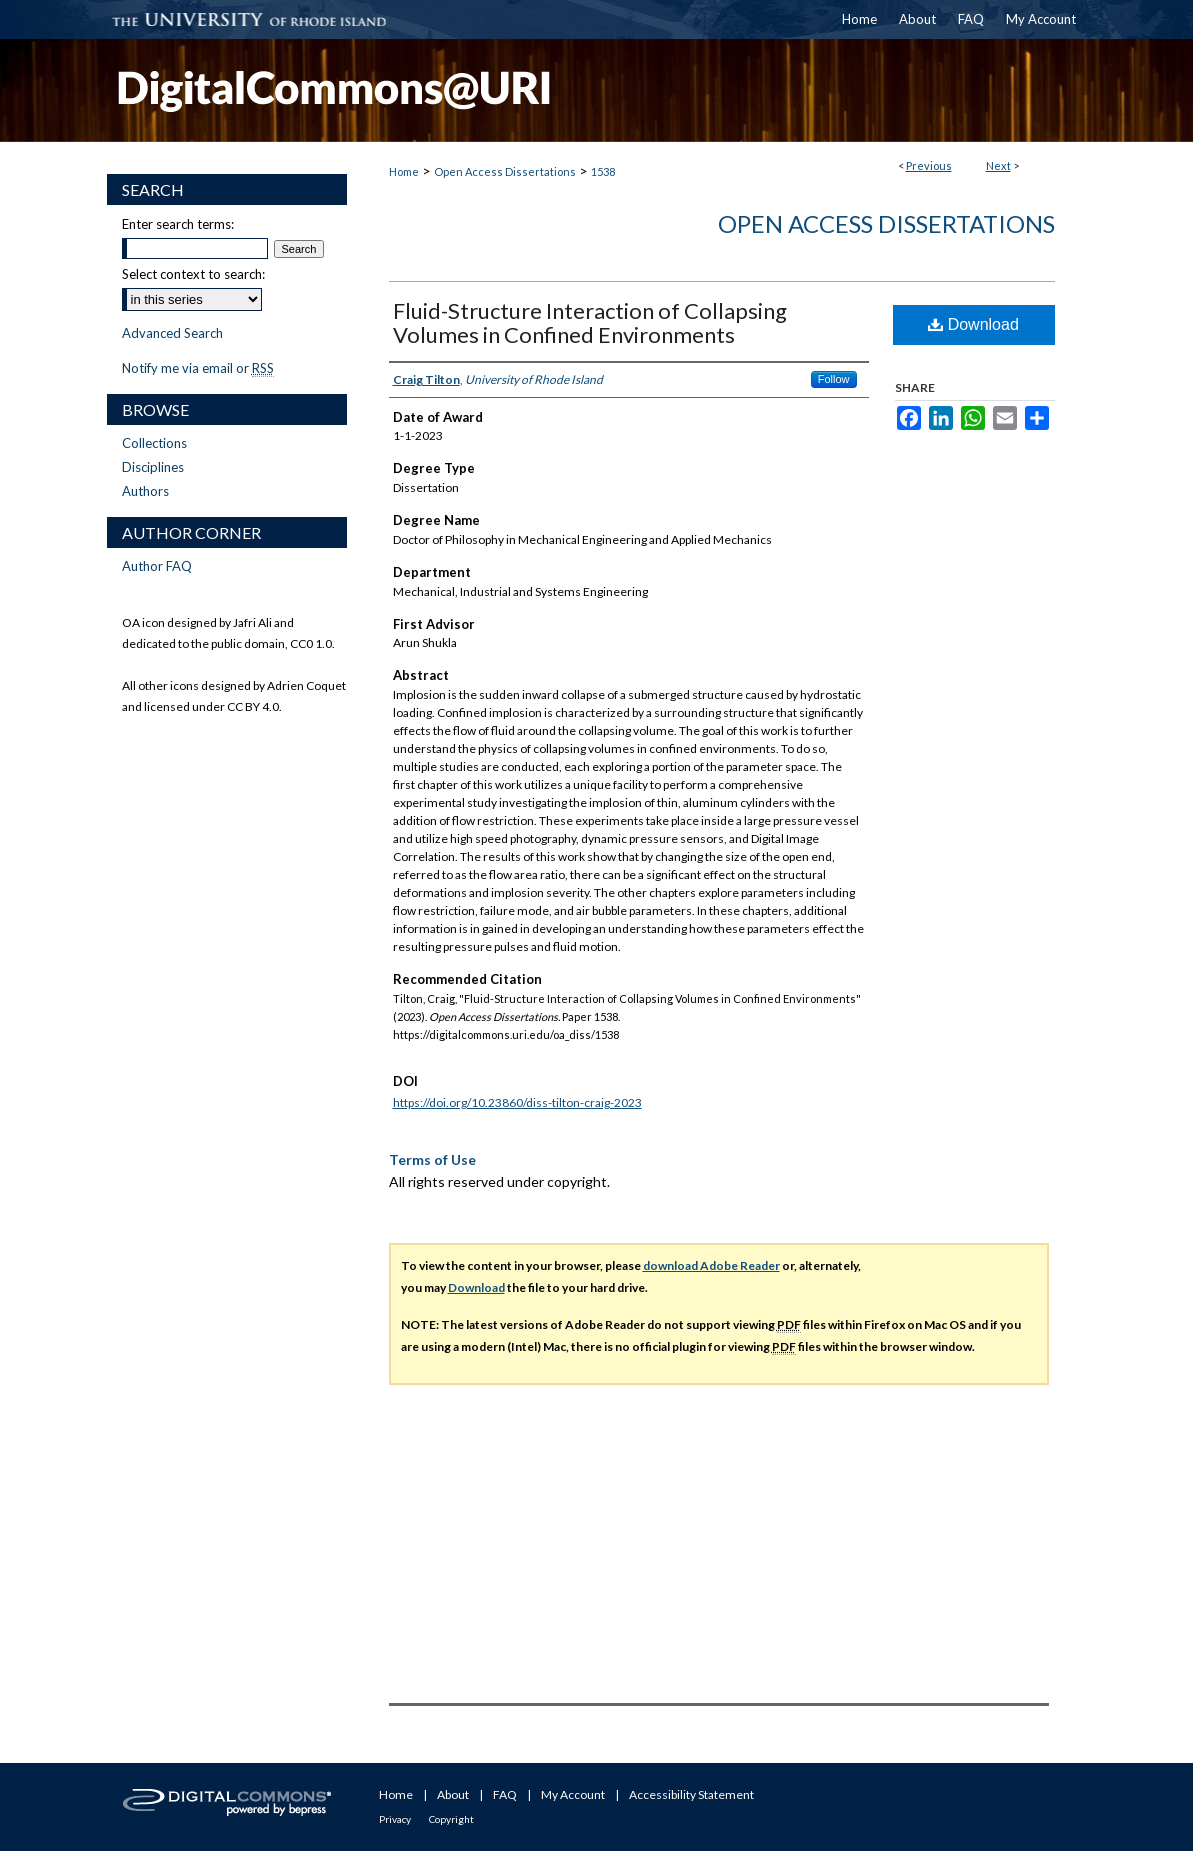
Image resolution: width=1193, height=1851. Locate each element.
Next (998, 165)
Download (973, 324)
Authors (145, 491)
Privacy (395, 1819)
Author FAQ (157, 566)
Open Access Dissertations (505, 171)
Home (404, 171)
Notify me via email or (198, 368)
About (453, 1794)
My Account (573, 1794)
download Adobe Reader (711, 1265)
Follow (834, 379)
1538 (603, 171)
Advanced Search (172, 333)
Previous (929, 165)
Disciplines (153, 467)
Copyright (451, 1819)
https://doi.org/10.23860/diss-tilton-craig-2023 (517, 1102)
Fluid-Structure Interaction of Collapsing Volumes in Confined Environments (590, 322)
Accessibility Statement (691, 1794)
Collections (154, 443)
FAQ (505, 1794)
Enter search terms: (178, 224)
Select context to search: (193, 274)
